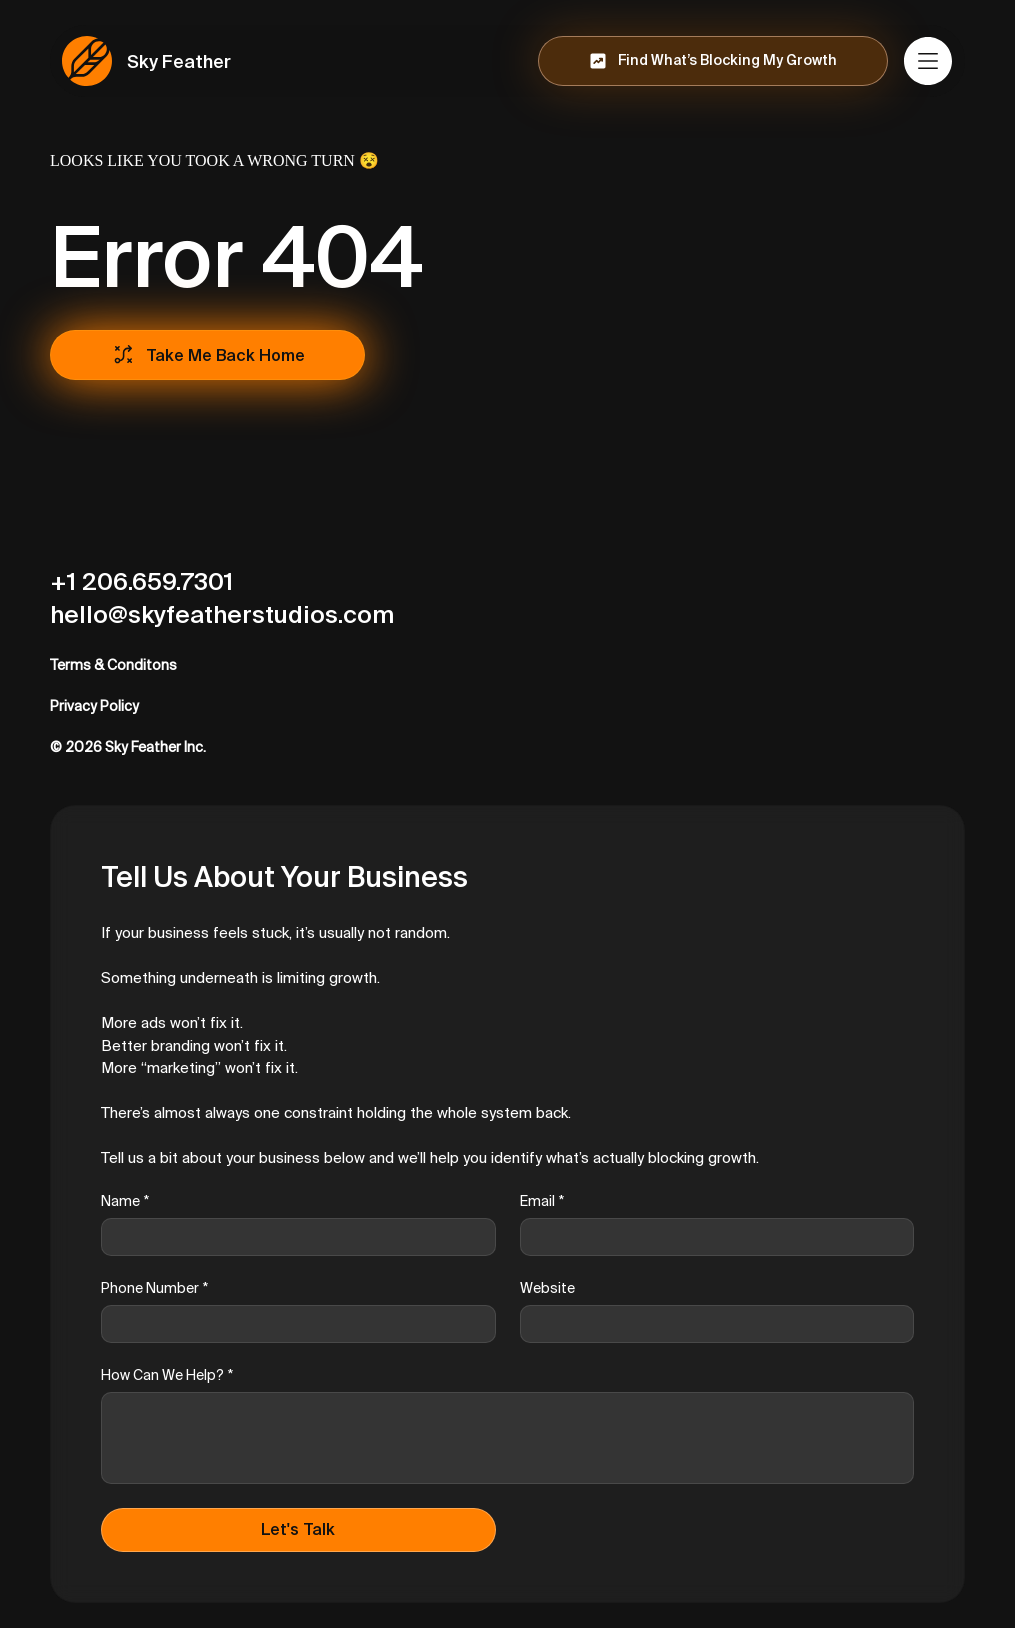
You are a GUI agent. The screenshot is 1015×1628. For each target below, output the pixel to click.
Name (125, 1201)
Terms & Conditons (113, 665)
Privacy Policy (94, 706)
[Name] (292, 1237)
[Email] (711, 1237)
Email (542, 1201)
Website (547, 1288)
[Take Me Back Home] (207, 355)
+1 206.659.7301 (141, 581)
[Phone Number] (292, 1324)
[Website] (711, 1324)
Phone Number (154, 1288)
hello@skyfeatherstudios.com (222, 614)
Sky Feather (179, 61)
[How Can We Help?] (507, 1438)
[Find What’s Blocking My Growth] (713, 61)
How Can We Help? (167, 1375)
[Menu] (929, 61)
